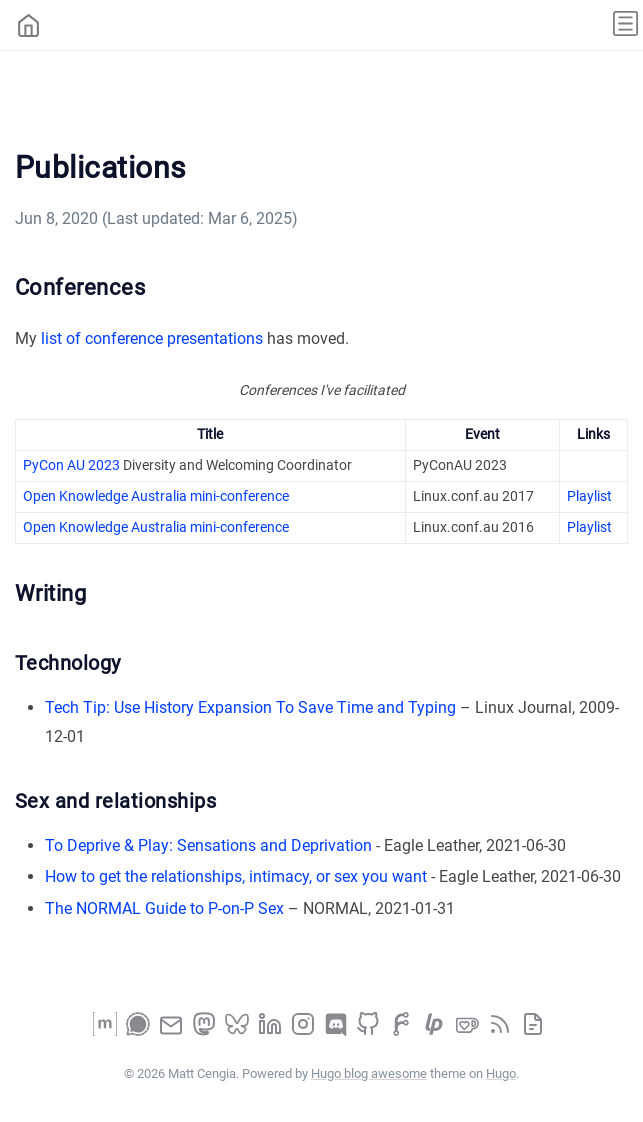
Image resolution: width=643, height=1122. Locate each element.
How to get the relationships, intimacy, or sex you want (236, 876)
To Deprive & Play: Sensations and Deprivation (208, 845)
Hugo (501, 1073)
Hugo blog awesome (369, 1073)
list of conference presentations (152, 338)
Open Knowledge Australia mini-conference (156, 496)
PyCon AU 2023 (71, 465)
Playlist (589, 496)
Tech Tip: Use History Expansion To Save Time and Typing (250, 707)
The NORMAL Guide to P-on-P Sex (164, 908)
